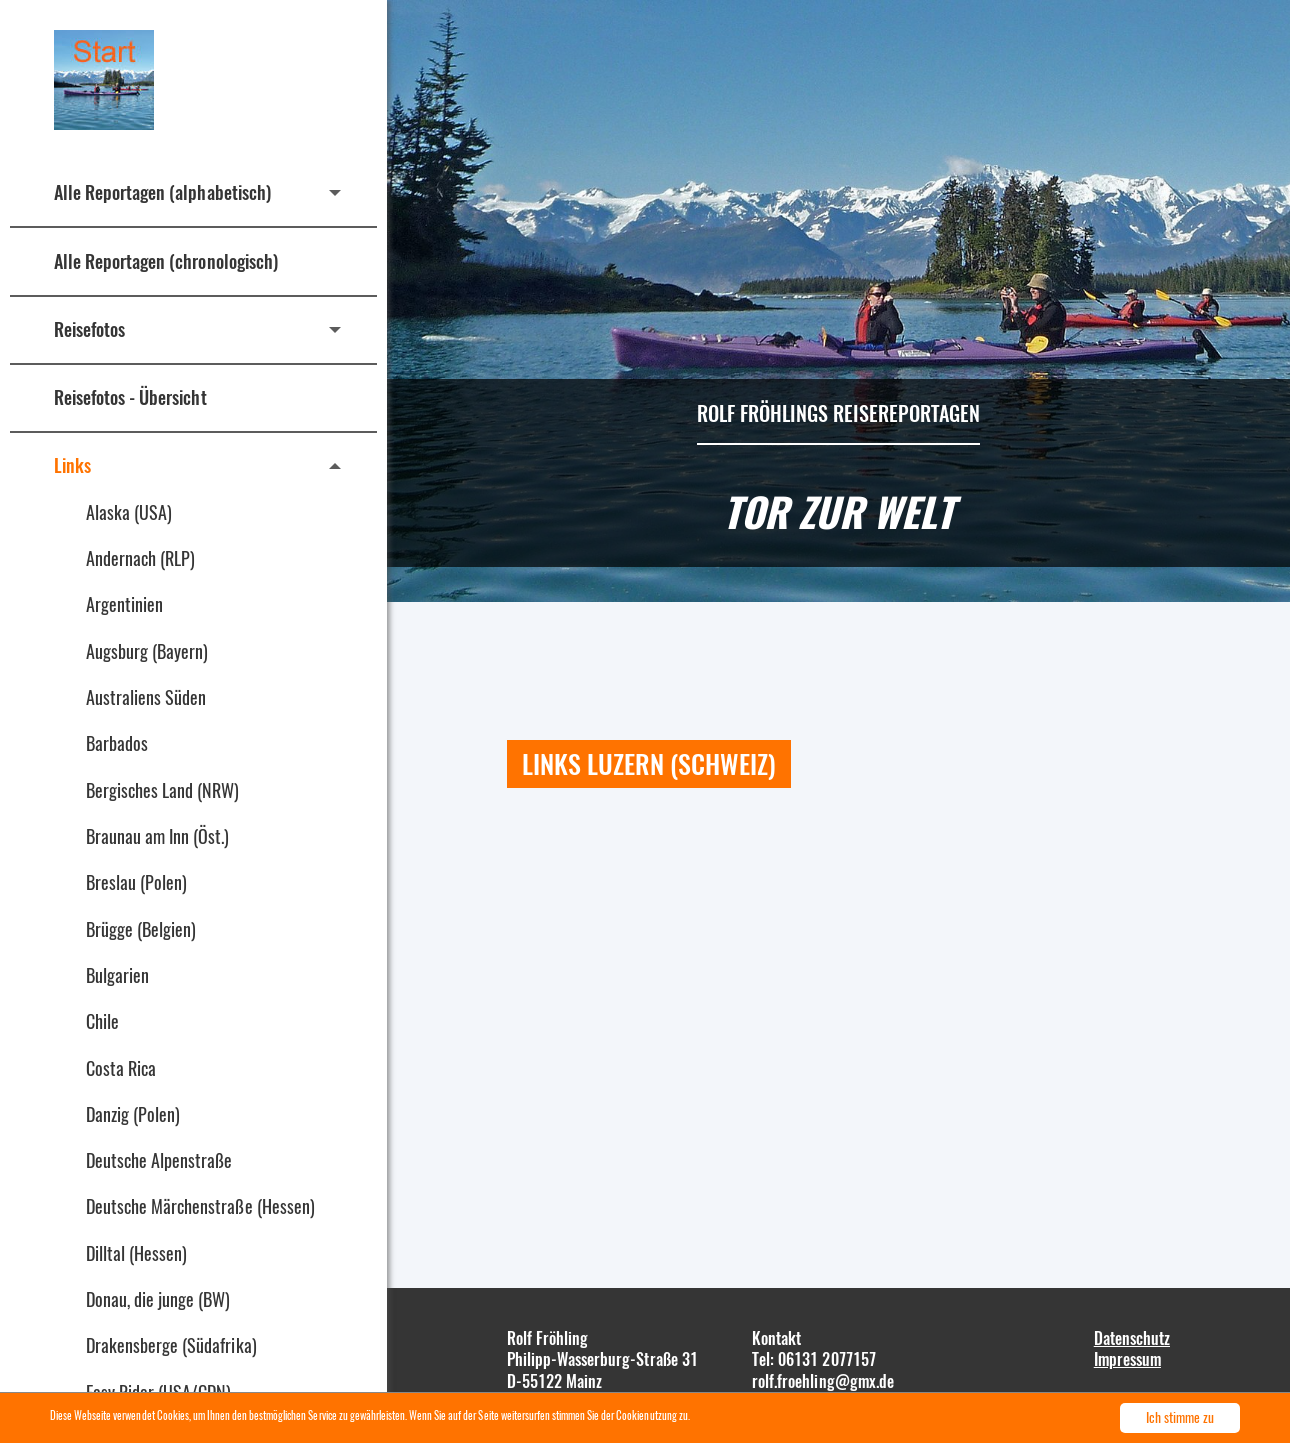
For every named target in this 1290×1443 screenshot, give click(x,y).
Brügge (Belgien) (141, 929)
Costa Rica (121, 1068)
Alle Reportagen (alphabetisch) (162, 192)
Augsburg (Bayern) (147, 651)
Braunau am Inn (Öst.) (158, 836)
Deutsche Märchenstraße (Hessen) (200, 1206)
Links (72, 465)
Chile (102, 1021)
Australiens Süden (146, 697)
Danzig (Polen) (133, 1114)
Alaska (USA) (129, 512)
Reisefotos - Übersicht (130, 397)
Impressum (1127, 1359)
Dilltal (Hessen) (136, 1253)
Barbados (117, 743)
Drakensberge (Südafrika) (171, 1345)
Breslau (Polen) (136, 882)
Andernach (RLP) (140, 558)
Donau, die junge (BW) (158, 1299)
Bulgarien (117, 975)
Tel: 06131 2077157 (813, 1359)
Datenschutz (1132, 1338)
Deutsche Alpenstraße (159, 1160)
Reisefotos (89, 329)
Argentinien (124, 604)
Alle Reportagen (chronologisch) (166, 261)
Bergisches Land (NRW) (163, 790)
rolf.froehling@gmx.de (823, 1381)
